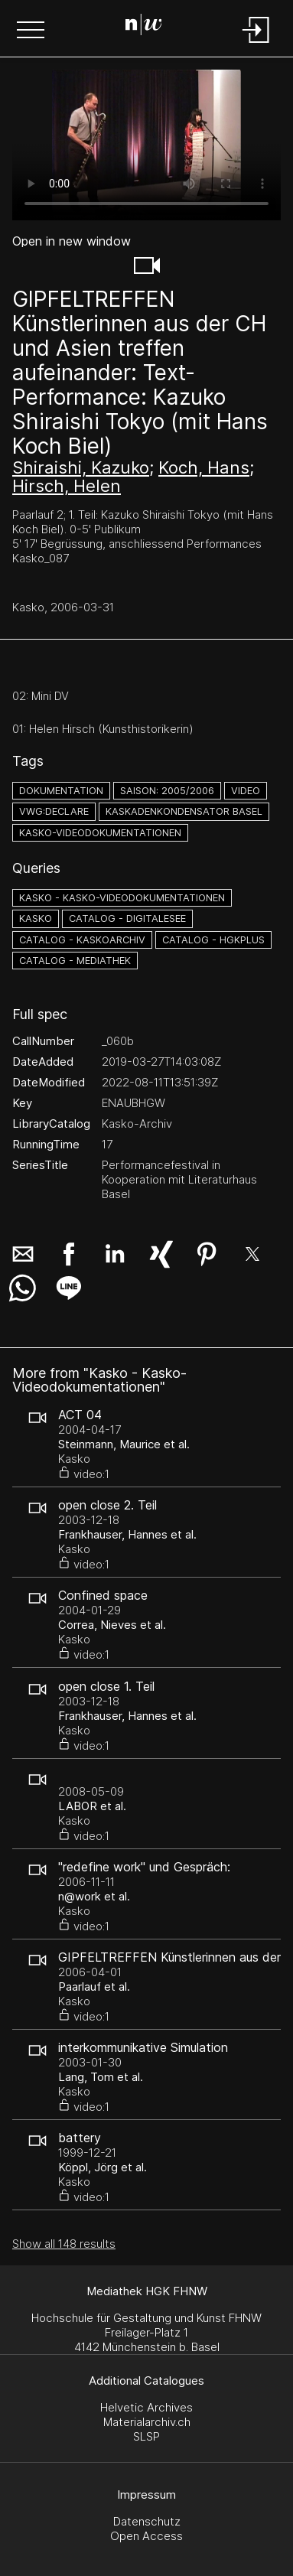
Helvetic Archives (146, 2407)
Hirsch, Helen (66, 486)
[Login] (256, 44)
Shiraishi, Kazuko (80, 467)
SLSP (146, 2436)
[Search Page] (143, 27)
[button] (30, 31)
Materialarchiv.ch (146, 2422)
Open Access (146, 2536)
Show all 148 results (64, 2243)
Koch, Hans (203, 467)
